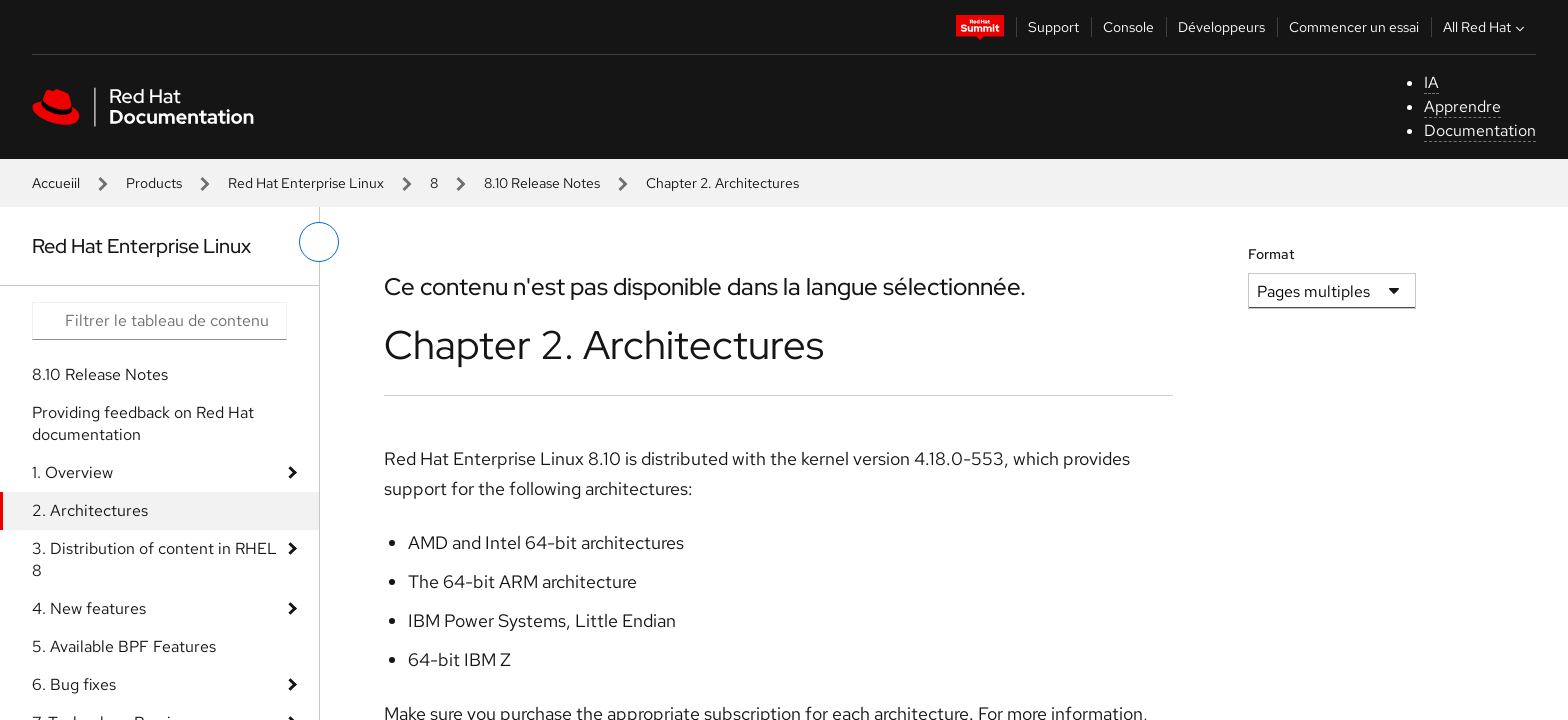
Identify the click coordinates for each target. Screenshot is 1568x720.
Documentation (1480, 130)
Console (1128, 27)
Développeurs (1221, 27)
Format (1271, 254)
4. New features (89, 608)
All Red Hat (1486, 27)
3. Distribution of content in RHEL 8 (154, 559)
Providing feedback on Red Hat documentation (143, 423)
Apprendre (1462, 106)
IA (1431, 82)
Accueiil (56, 183)
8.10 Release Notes (542, 183)
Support (1053, 27)
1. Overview (72, 472)
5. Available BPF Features (124, 646)
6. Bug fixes (74, 684)
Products (154, 183)
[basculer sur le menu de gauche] (319, 242)
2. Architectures (90, 510)
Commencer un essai (1354, 27)
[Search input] (159, 321)
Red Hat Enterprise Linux (306, 183)
